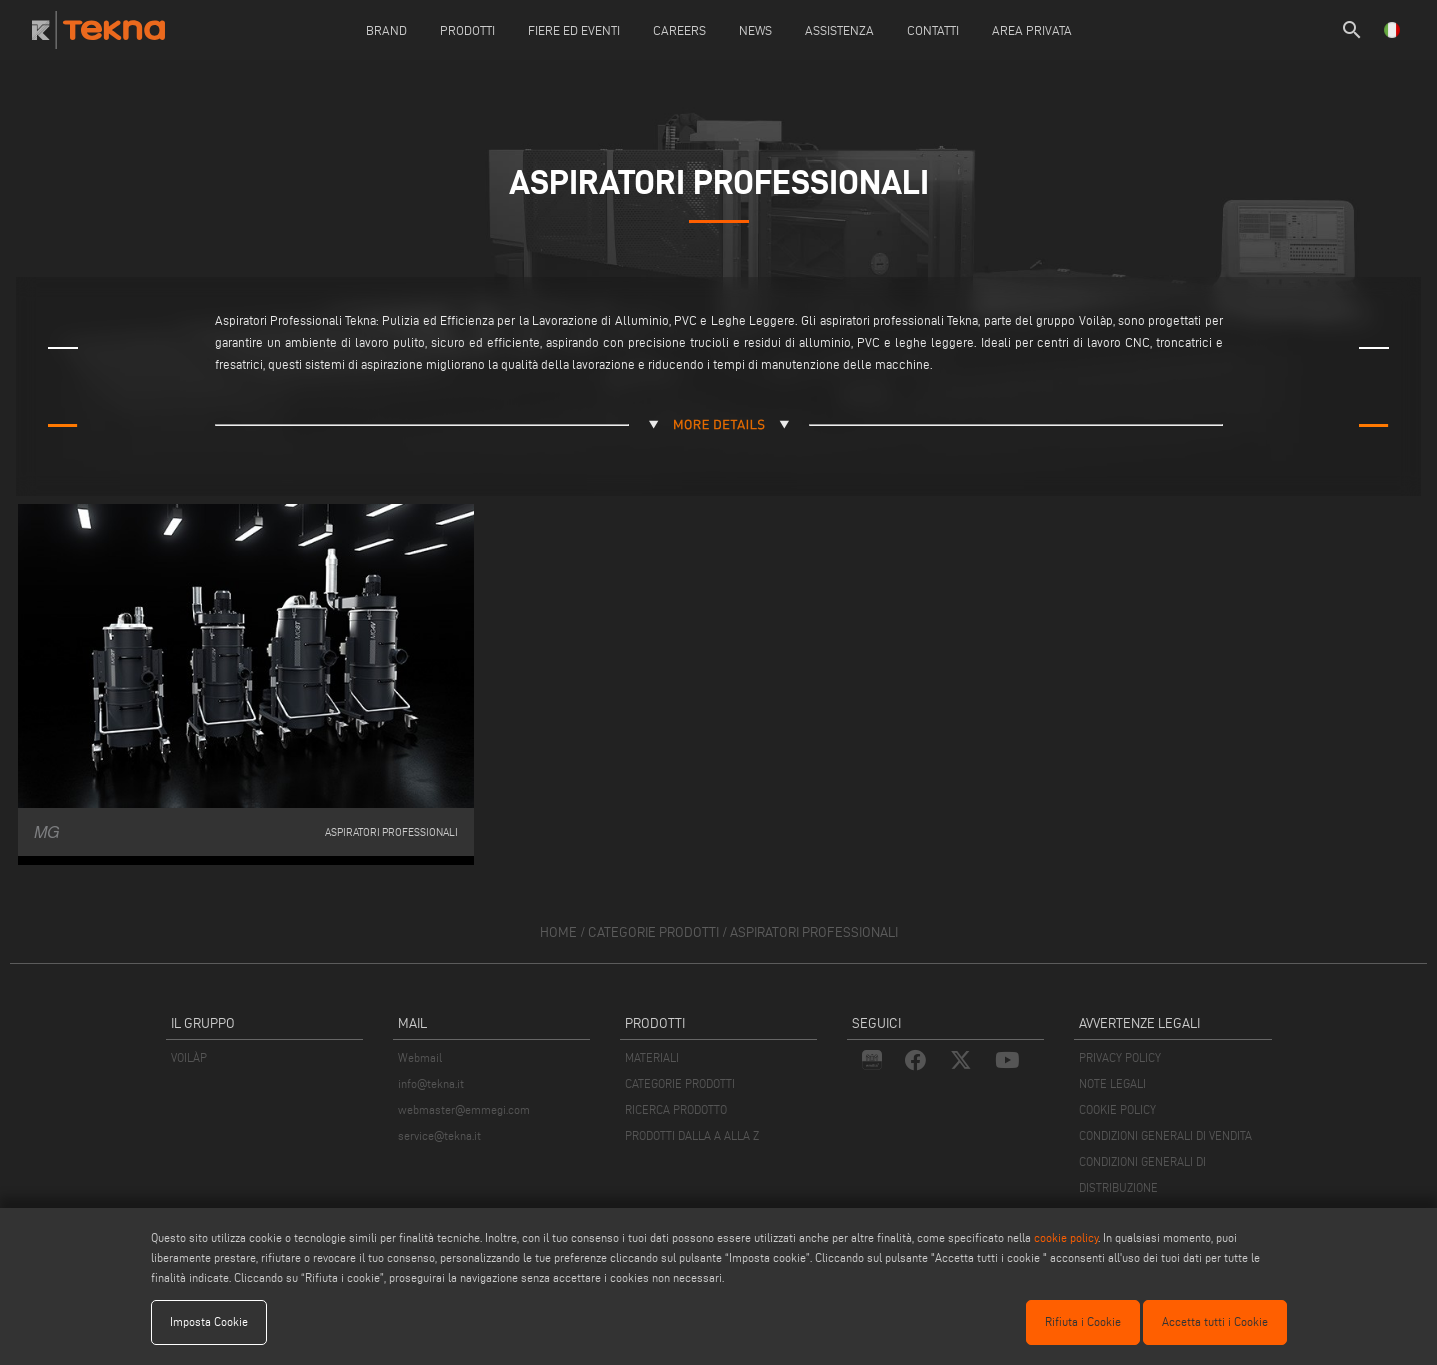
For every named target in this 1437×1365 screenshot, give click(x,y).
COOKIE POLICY (1117, 1109)
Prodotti (467, 30)
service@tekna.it (439, 1135)
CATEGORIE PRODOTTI (680, 1083)
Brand (386, 30)
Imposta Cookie (209, 1321)
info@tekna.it (431, 1083)
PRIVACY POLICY (1120, 1057)
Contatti (933, 30)
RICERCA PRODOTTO (676, 1109)
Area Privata (1032, 30)
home (558, 932)
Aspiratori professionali (814, 932)
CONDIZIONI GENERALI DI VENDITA (1165, 1135)
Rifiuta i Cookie (1083, 1321)
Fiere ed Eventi (574, 30)
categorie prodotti (653, 932)
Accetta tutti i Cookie (1215, 1321)
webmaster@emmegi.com (464, 1109)
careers (679, 30)
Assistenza (839, 30)
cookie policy (1066, 1237)
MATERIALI (652, 1057)
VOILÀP (189, 1057)
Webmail (420, 1057)
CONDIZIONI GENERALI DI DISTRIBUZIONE (1142, 1174)
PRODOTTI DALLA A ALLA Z (692, 1135)
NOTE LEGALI (1112, 1083)
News (755, 30)
